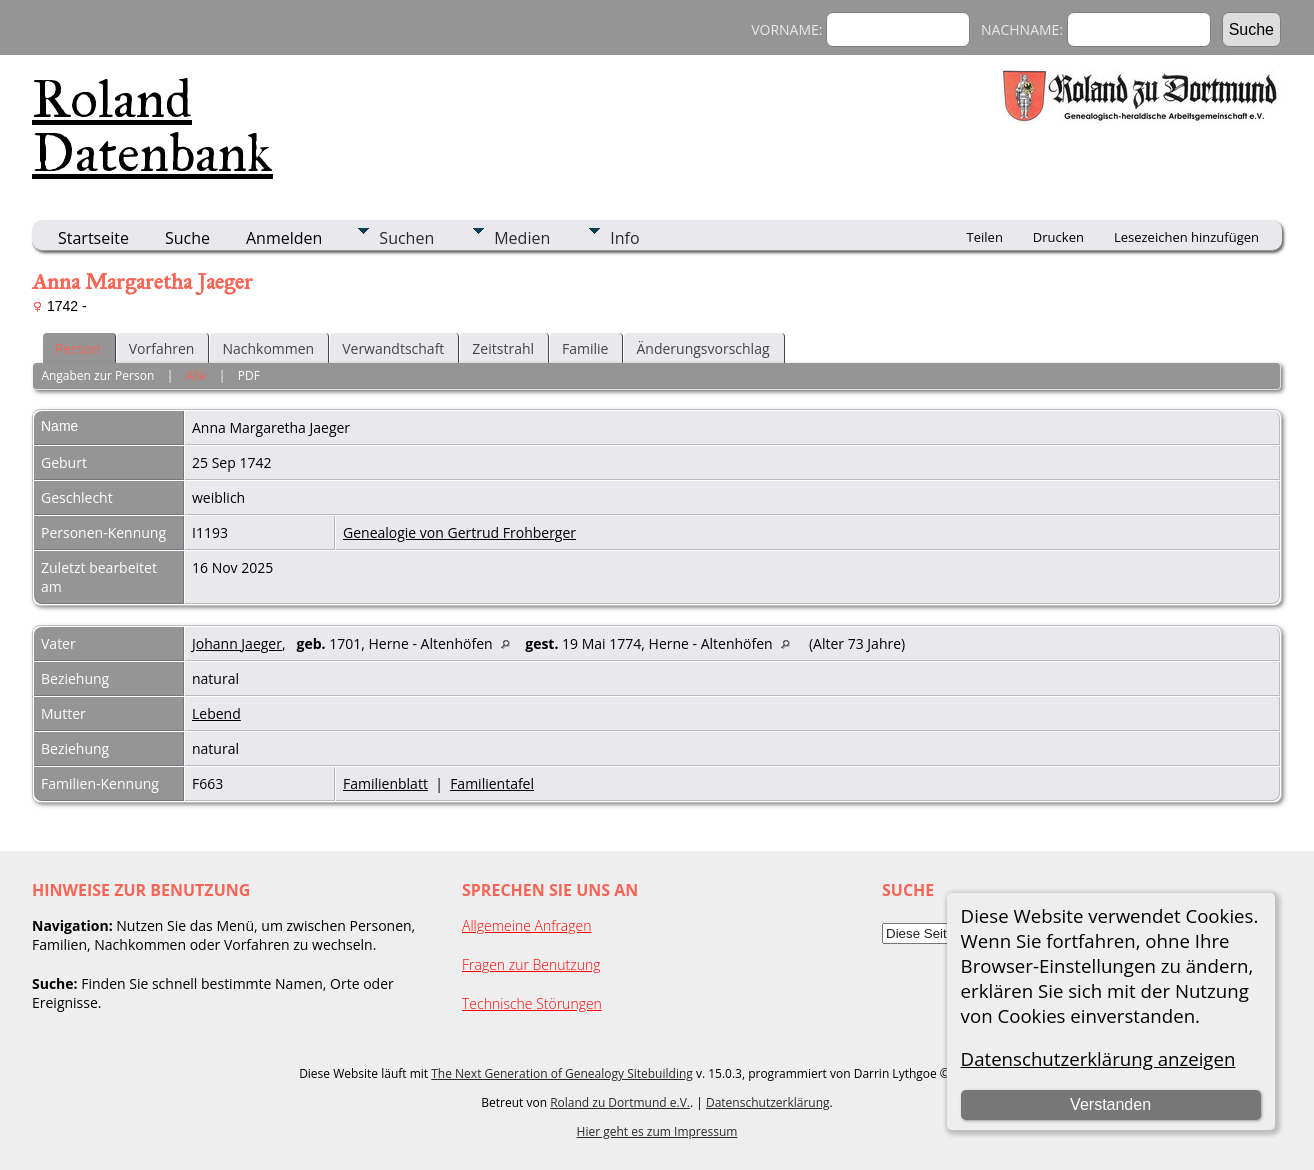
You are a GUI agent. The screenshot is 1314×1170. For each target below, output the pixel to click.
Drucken (1058, 237)
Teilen (985, 237)
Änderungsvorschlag (702, 348)
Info (624, 238)
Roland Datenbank (152, 126)
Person (78, 348)
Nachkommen (268, 348)
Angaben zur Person (97, 375)
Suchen (406, 238)
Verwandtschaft (393, 348)
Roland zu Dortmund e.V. (620, 1102)
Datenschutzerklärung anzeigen (1098, 1058)
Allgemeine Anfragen (527, 925)
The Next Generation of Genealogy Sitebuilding (562, 1073)
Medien (522, 238)
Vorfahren (162, 348)
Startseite (93, 238)
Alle (196, 375)
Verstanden (1110, 1104)
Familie (585, 348)
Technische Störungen (532, 1003)
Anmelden (284, 238)
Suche (187, 238)
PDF (249, 375)
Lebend (216, 713)
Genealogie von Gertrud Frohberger (459, 532)
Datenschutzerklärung (768, 1102)
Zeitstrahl (503, 348)
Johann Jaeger (237, 643)
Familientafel (492, 783)
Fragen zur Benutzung (531, 964)
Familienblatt (385, 783)
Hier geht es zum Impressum (657, 1131)
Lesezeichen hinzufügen (1186, 237)
